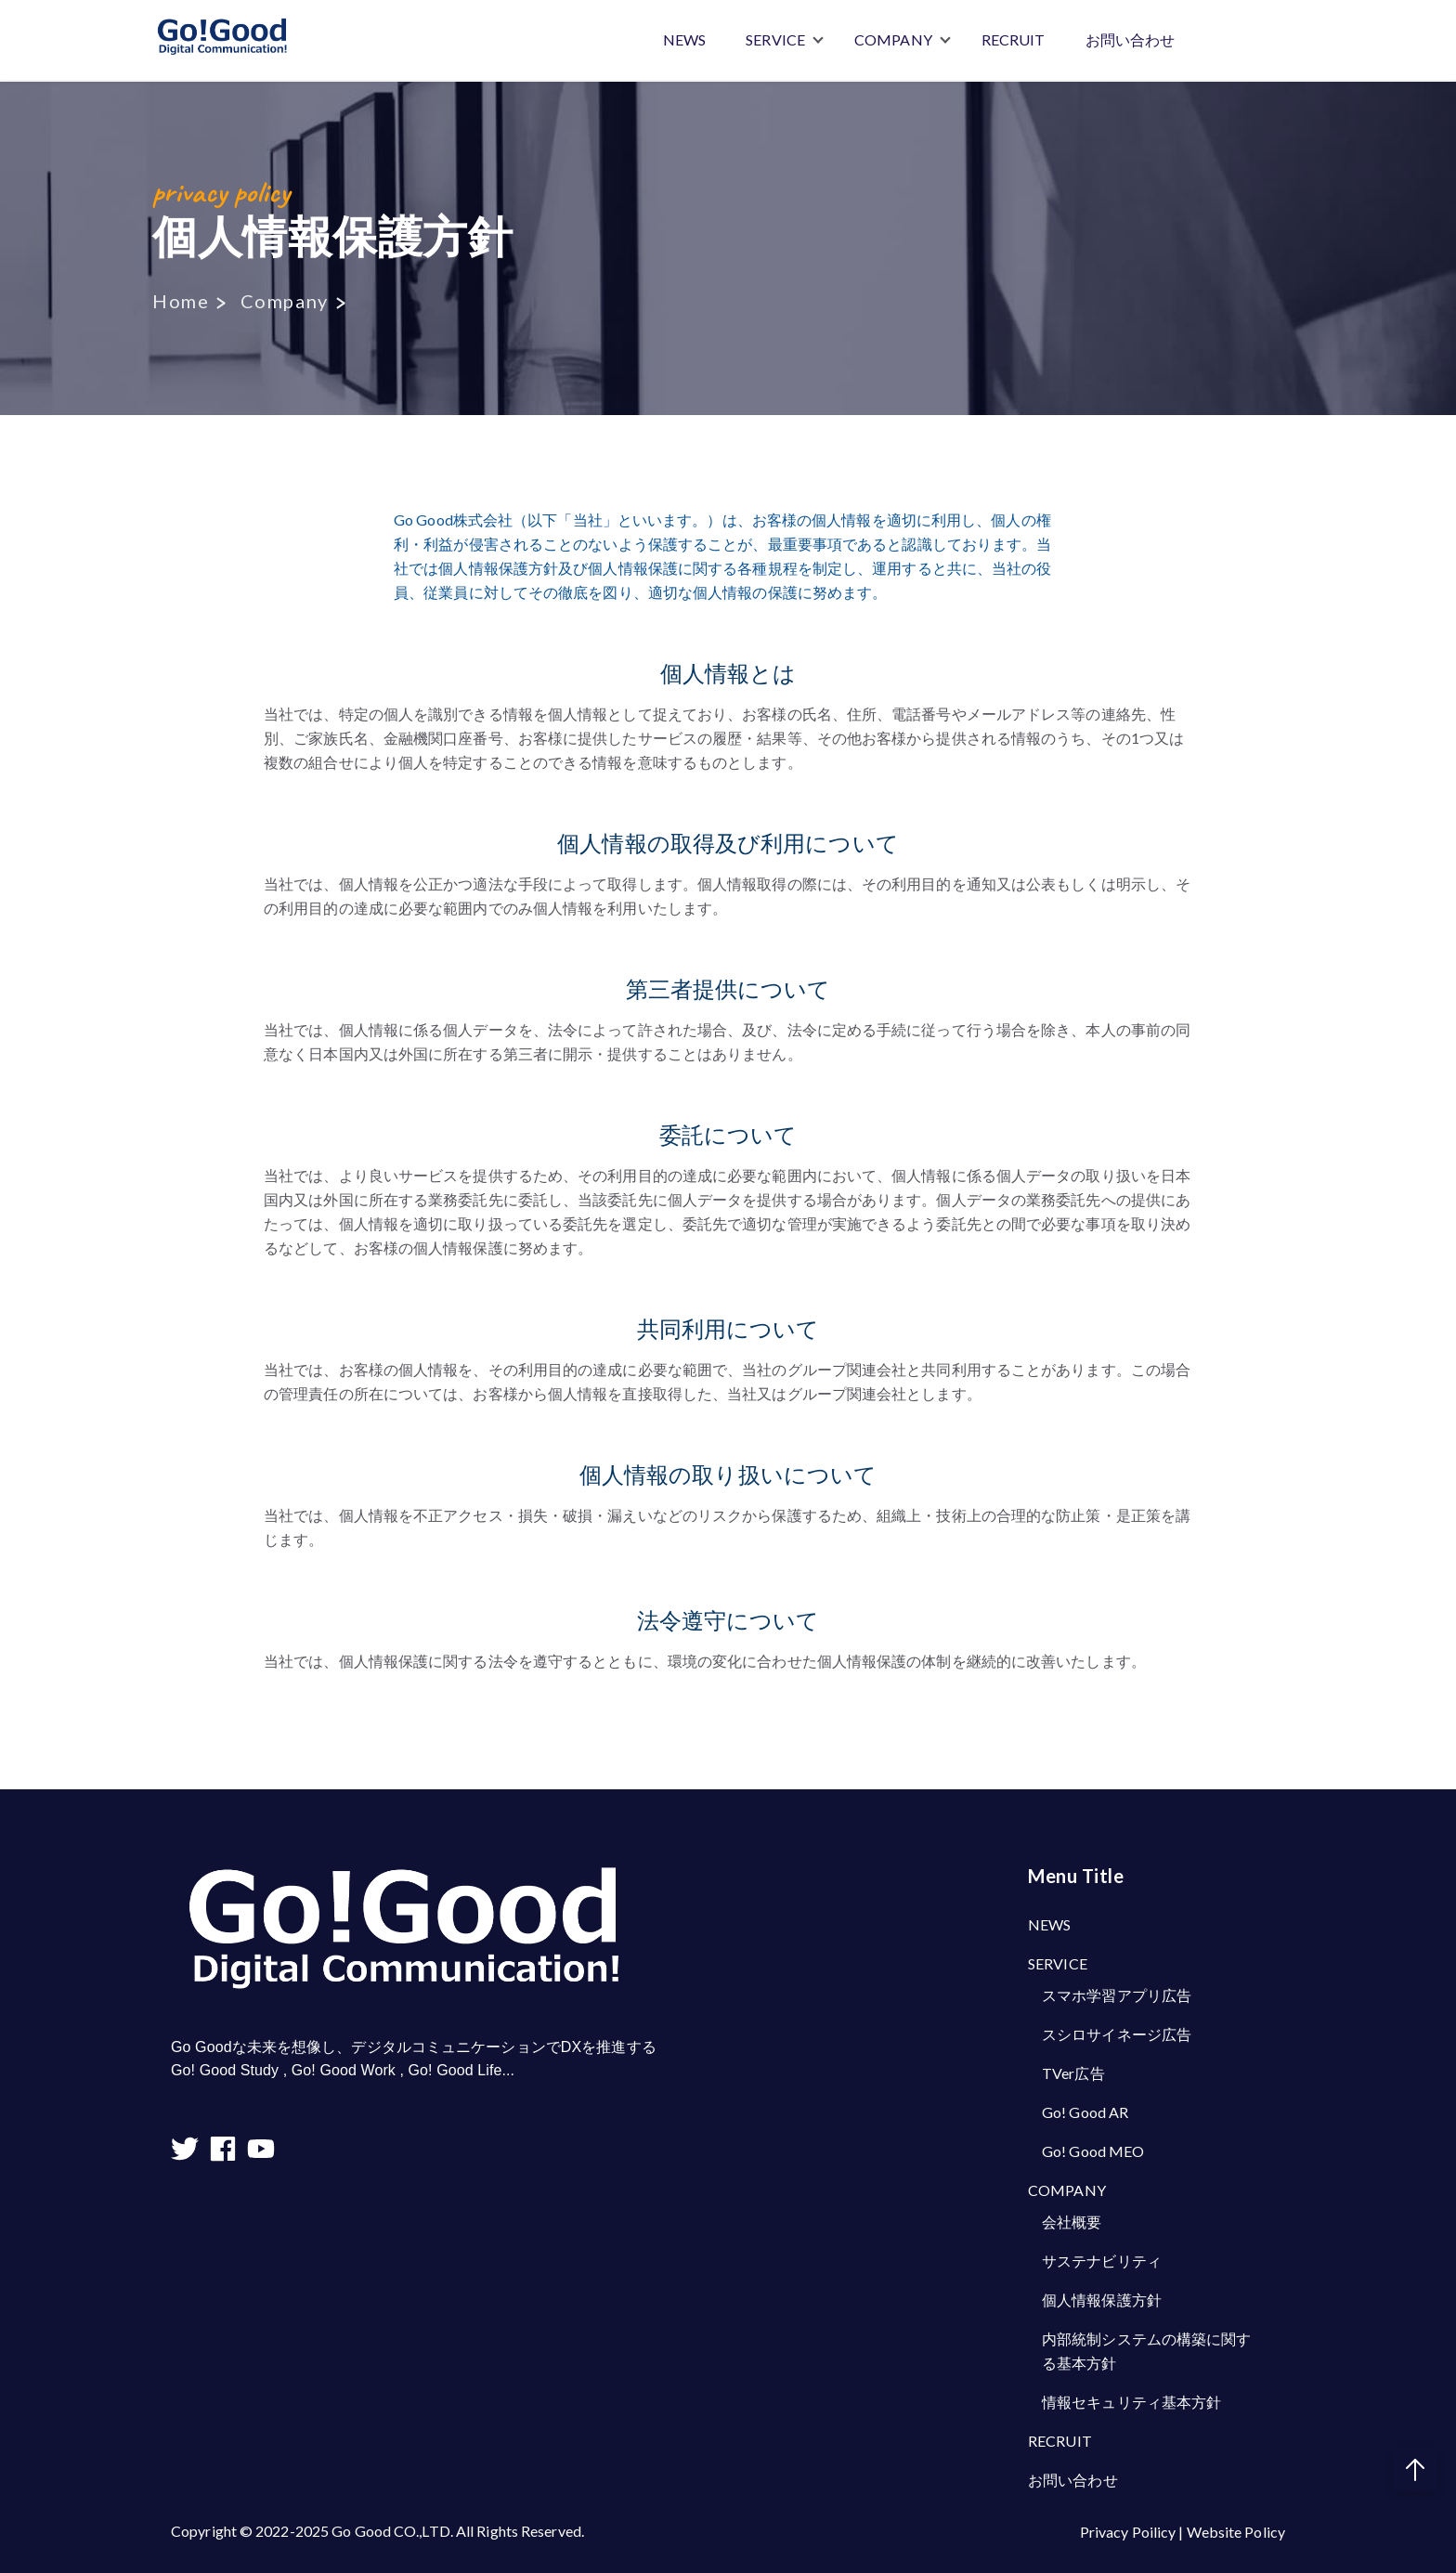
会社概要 (1071, 2221)
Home (180, 301)
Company (284, 301)
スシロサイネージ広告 (1116, 2034)
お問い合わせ (1131, 39)
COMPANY (893, 39)
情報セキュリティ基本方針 (1131, 2402)
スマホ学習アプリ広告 (1116, 1995)
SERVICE (775, 39)
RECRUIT (1014, 39)
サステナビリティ (1102, 2260)
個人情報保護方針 (1102, 2299)
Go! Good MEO (1093, 2151)
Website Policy (1236, 2532)
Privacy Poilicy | (1133, 2532)
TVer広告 (1073, 2073)
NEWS (684, 39)
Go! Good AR (1085, 2112)
